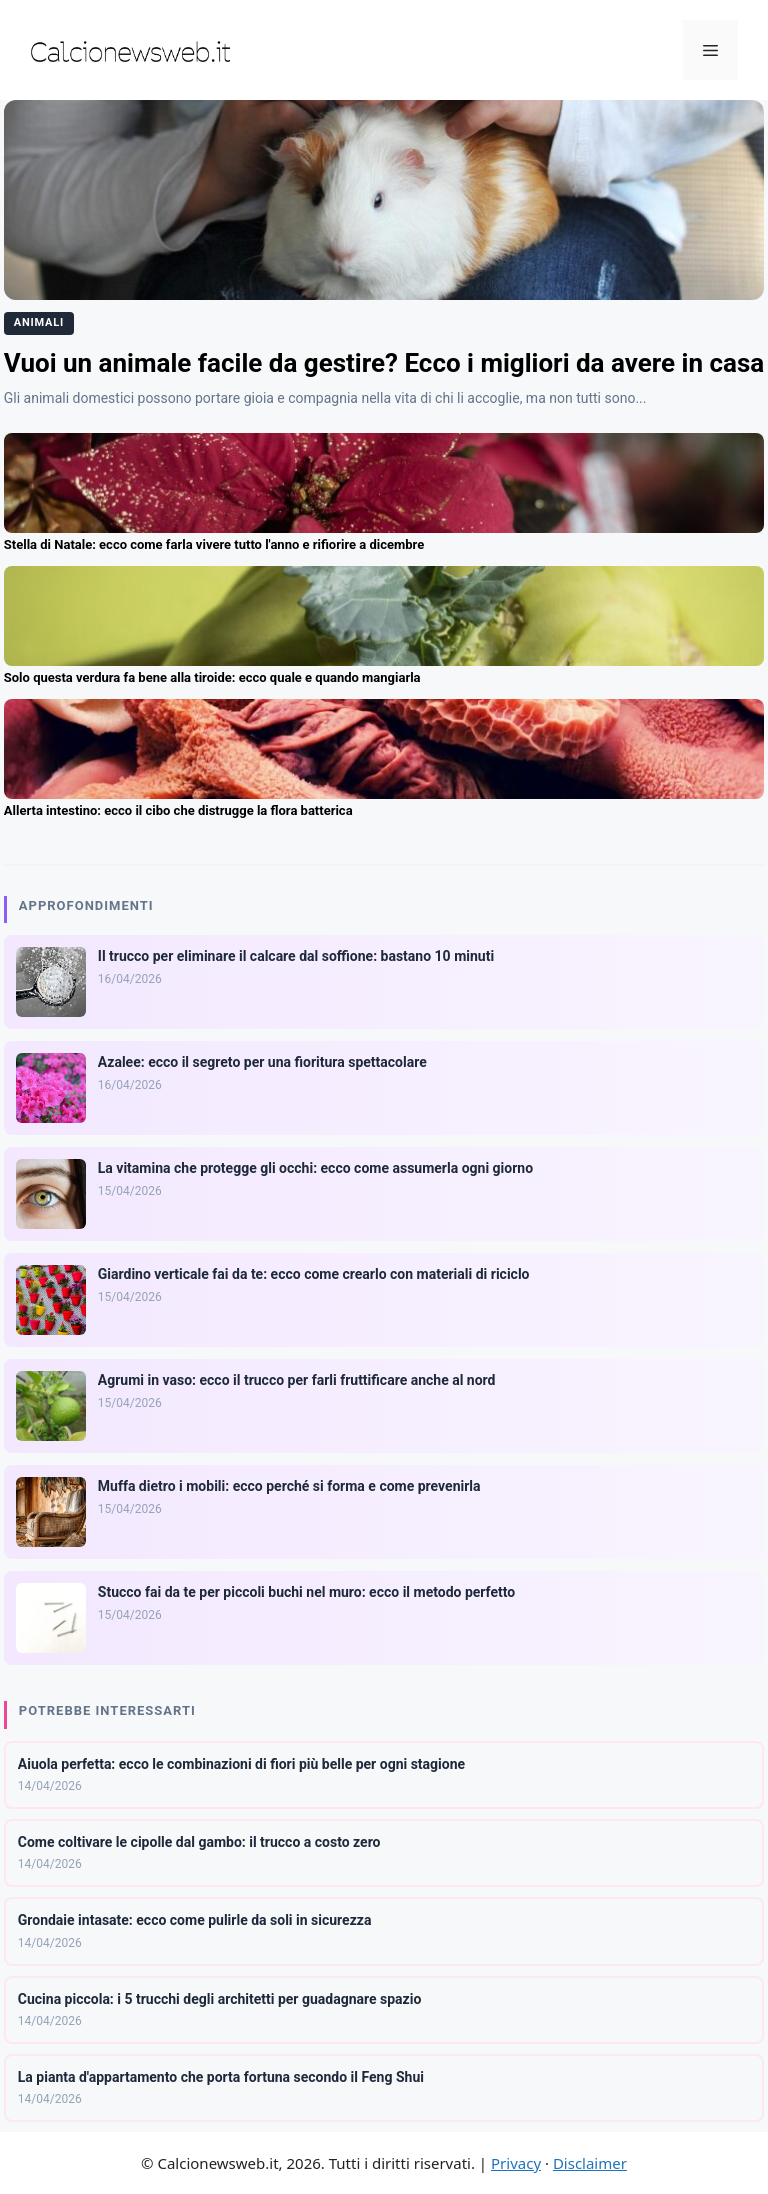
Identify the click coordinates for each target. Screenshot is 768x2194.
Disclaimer (590, 2163)
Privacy (516, 2163)
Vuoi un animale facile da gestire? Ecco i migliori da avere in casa (384, 363)
